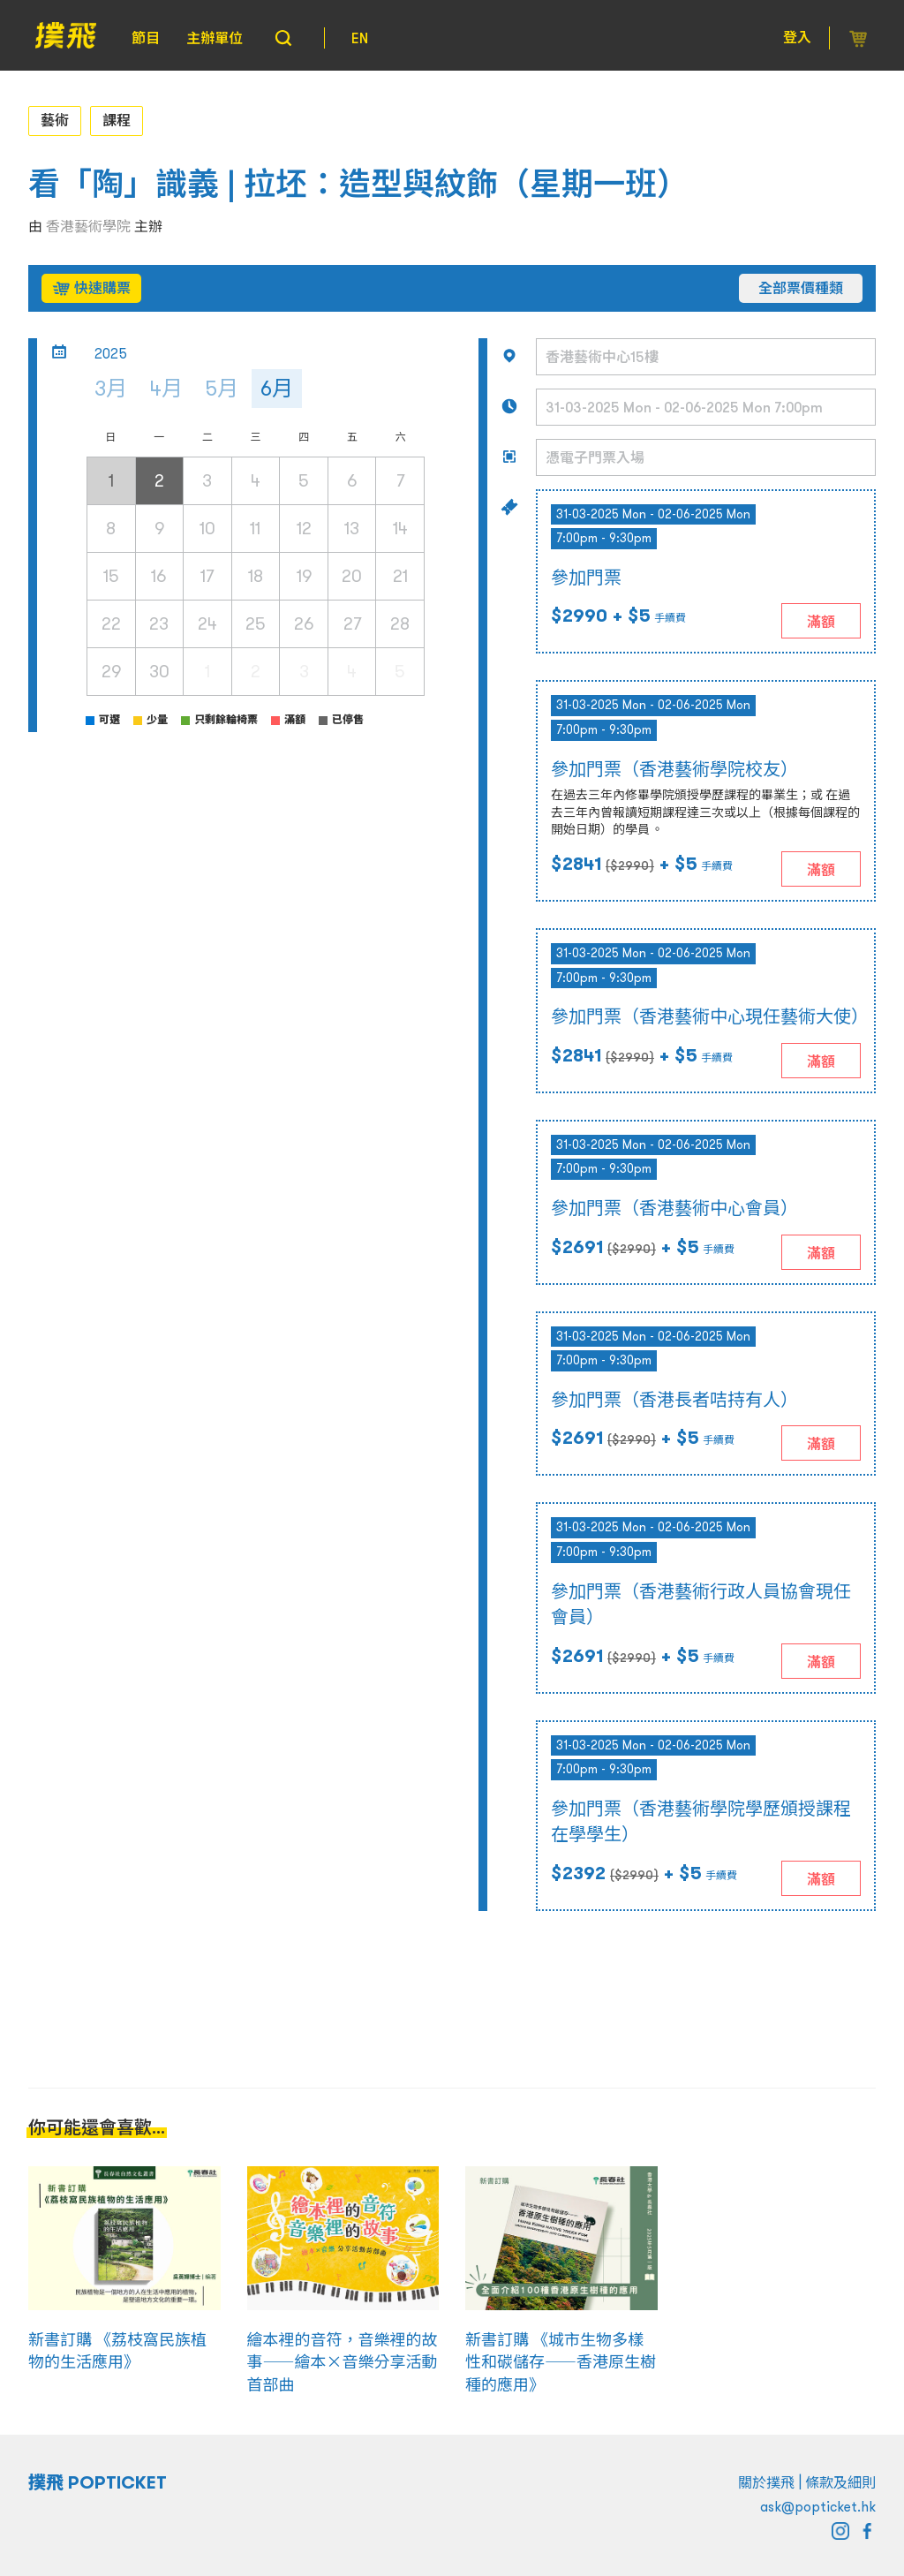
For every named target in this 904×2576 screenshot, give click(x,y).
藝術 (55, 120)
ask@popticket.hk (818, 2506)
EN (359, 38)
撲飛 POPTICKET (97, 2482)
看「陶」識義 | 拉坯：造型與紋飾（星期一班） (358, 184)
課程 (116, 120)
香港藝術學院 (88, 226)
